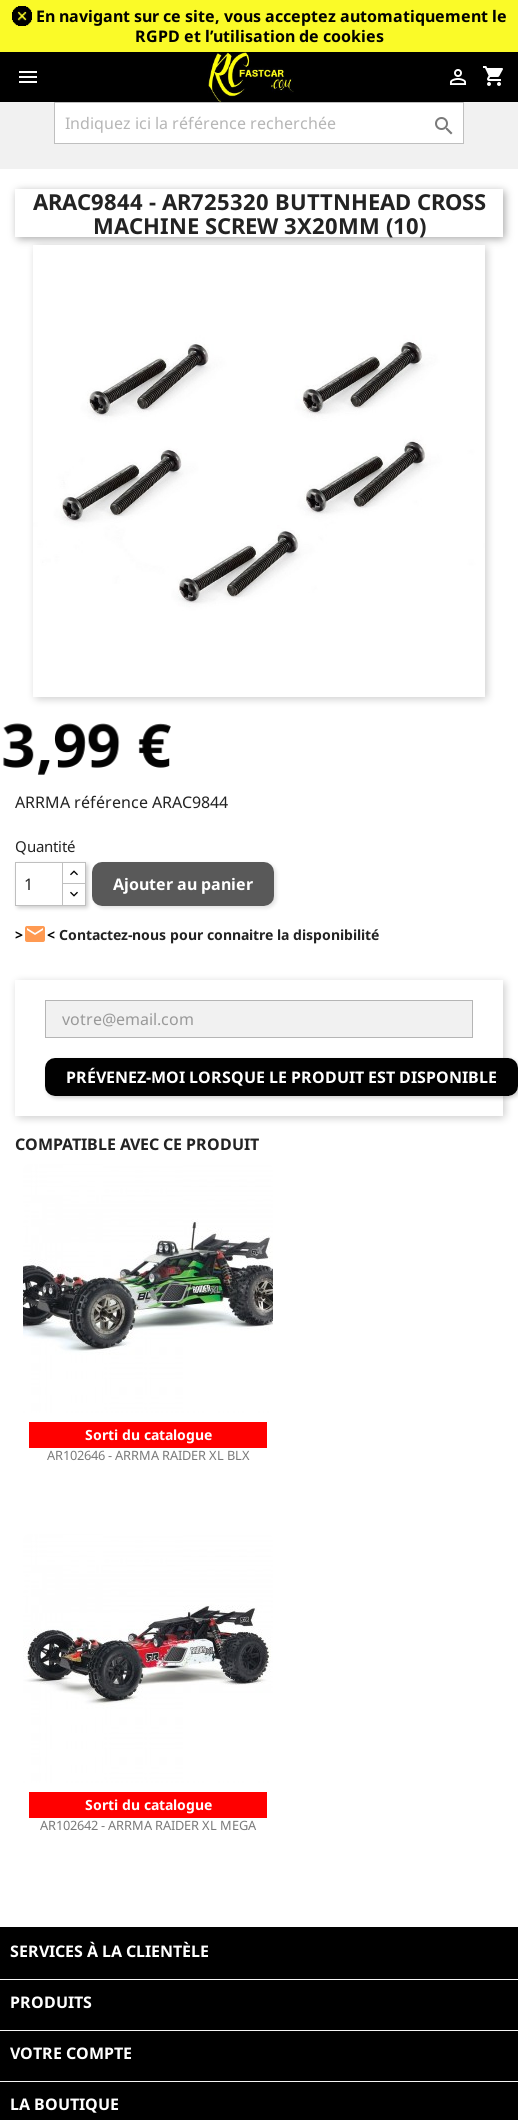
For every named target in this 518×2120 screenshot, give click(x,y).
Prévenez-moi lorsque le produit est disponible (281, 1077)
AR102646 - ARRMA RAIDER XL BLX (148, 1455)
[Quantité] (39, 884)
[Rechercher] (259, 123)
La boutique (64, 2104)
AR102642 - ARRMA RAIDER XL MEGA (148, 1825)
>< (35, 934)
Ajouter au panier (183, 884)
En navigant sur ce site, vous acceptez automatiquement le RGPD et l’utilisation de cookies (271, 26)
